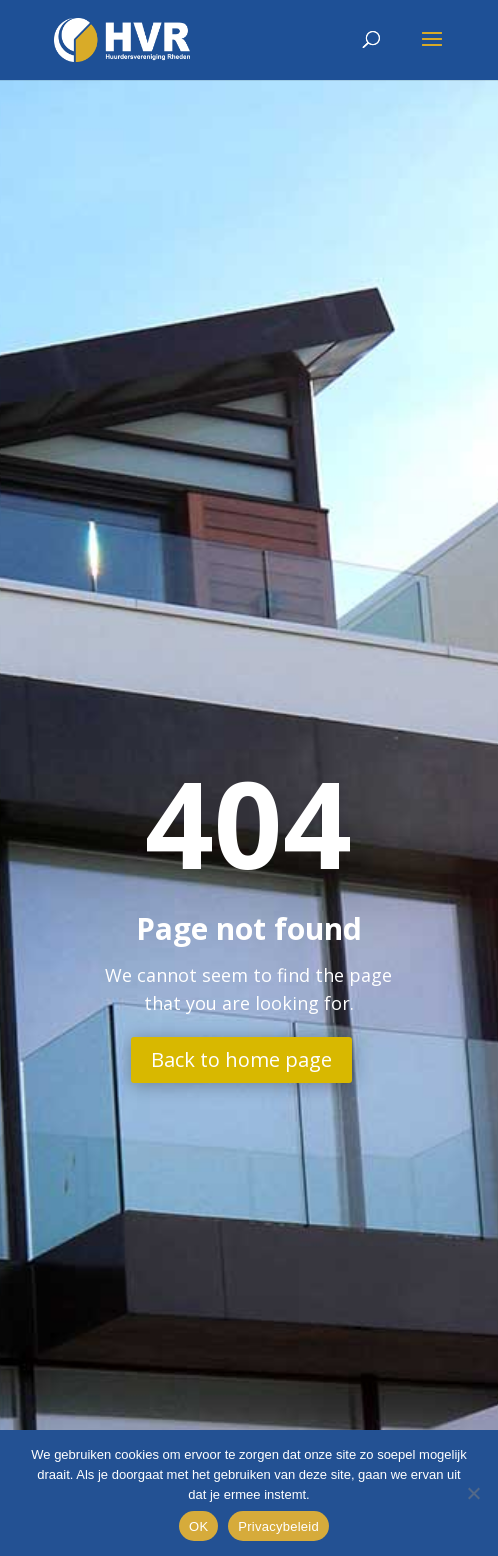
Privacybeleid (278, 1526)
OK (198, 1526)
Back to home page (241, 1059)
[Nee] (473, 1493)
